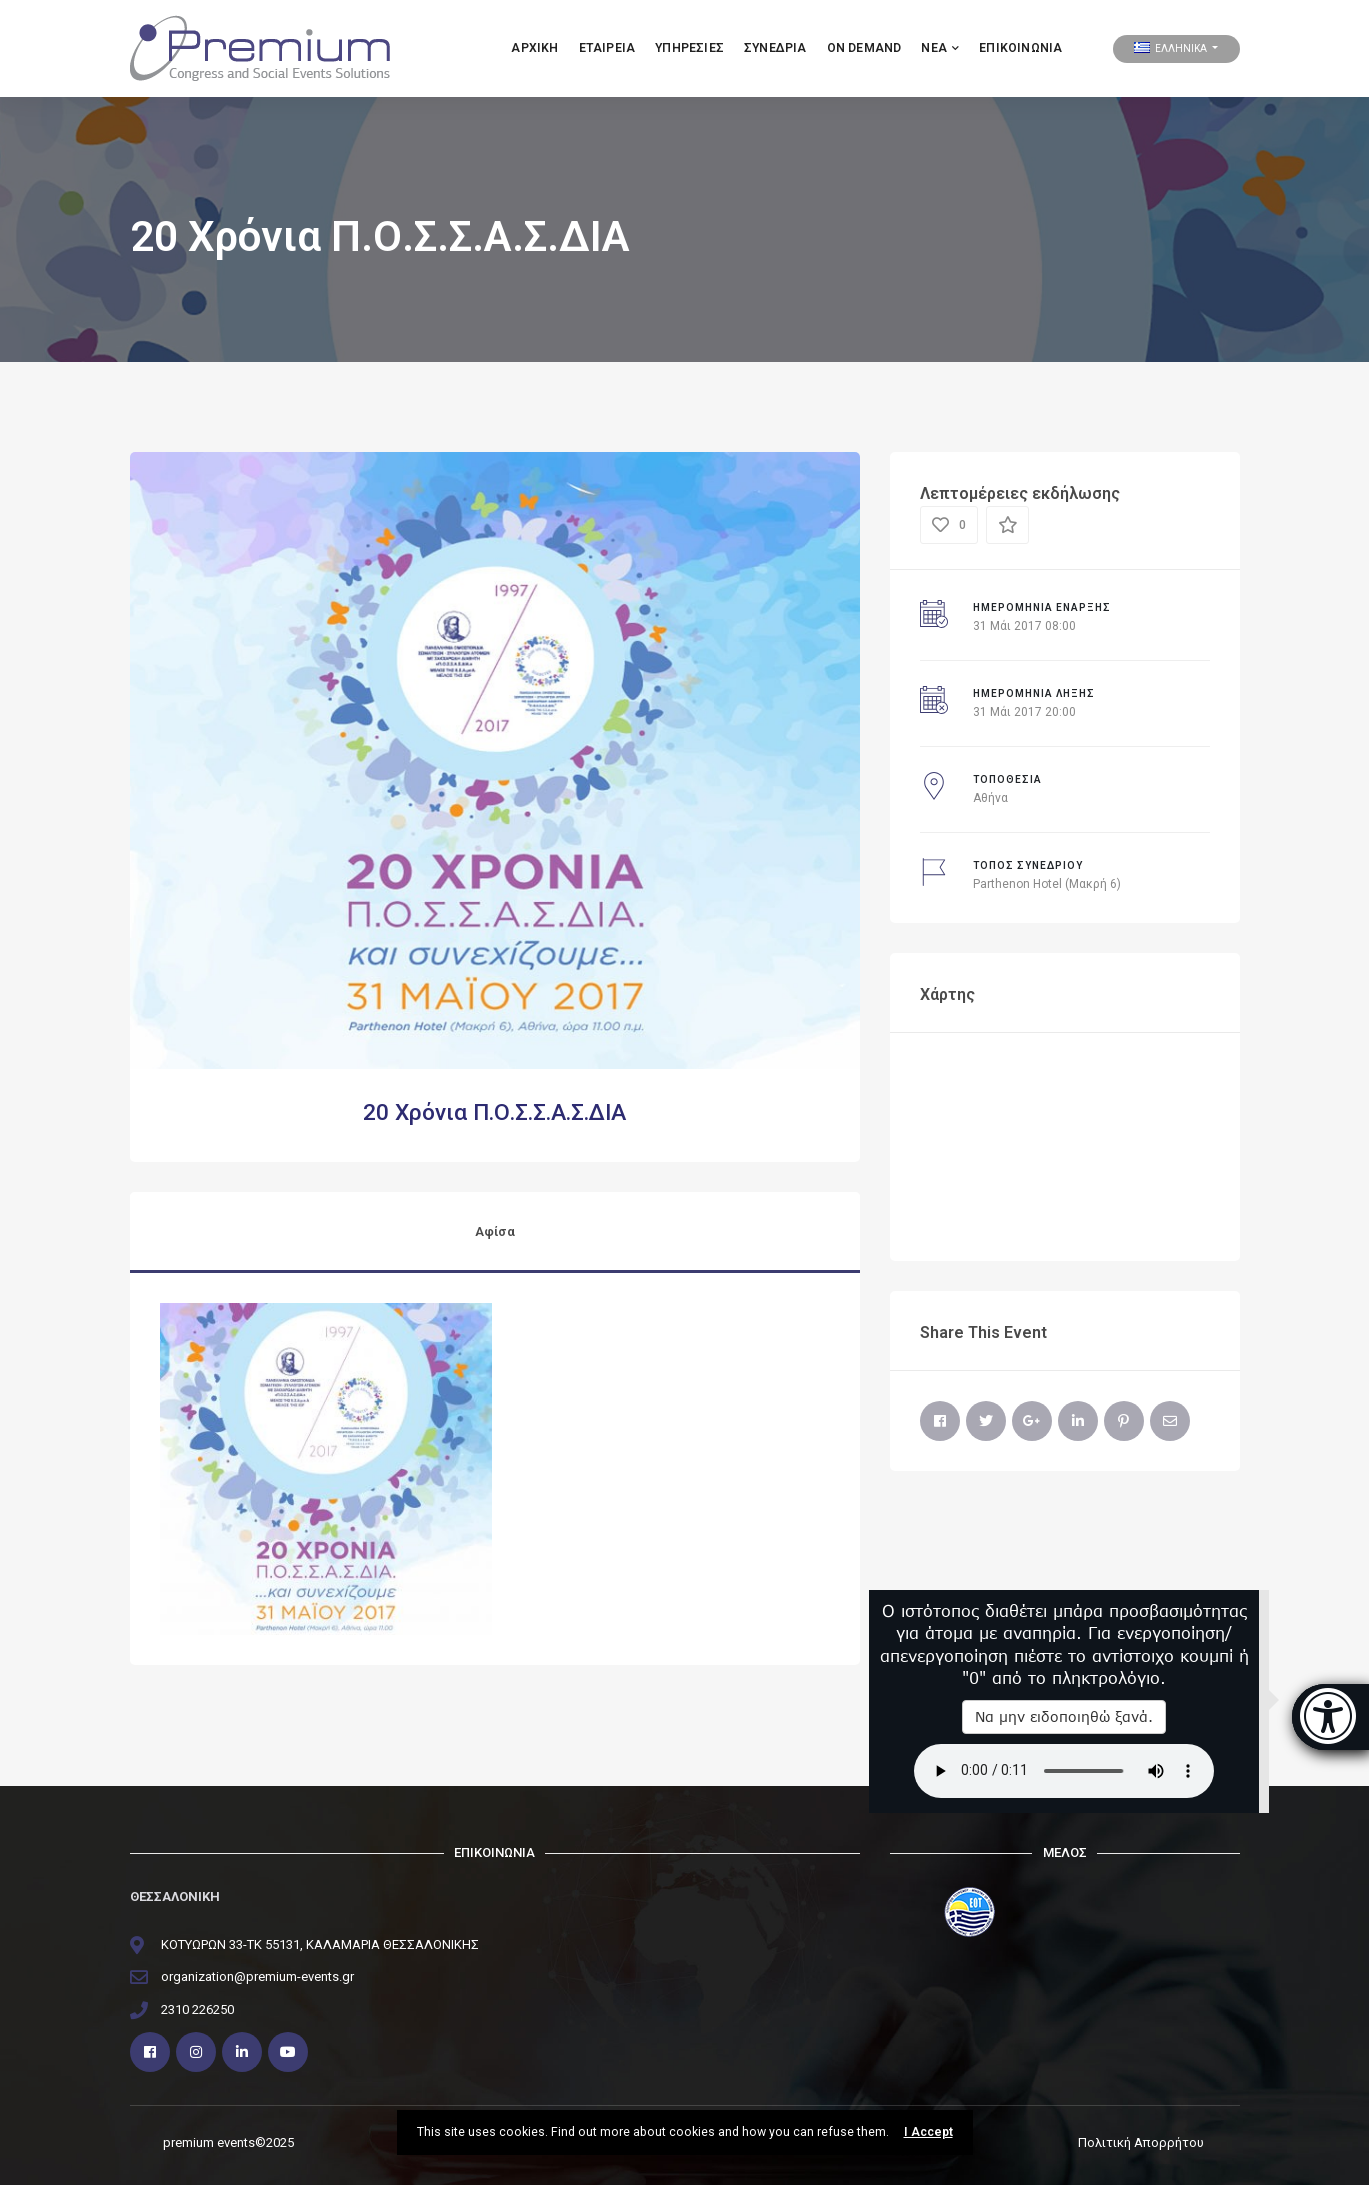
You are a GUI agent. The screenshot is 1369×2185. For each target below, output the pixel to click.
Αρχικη (534, 48)
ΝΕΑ (940, 48)
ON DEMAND (864, 48)
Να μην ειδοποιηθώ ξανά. (1064, 1716)
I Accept (928, 2132)
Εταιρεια (607, 48)
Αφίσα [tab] (495, 1231)
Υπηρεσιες (689, 48)
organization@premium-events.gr (257, 1976)
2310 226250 (197, 2009)
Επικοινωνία (1020, 48)
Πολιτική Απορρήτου (1141, 2142)
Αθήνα (990, 798)
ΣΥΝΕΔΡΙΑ (775, 48)
